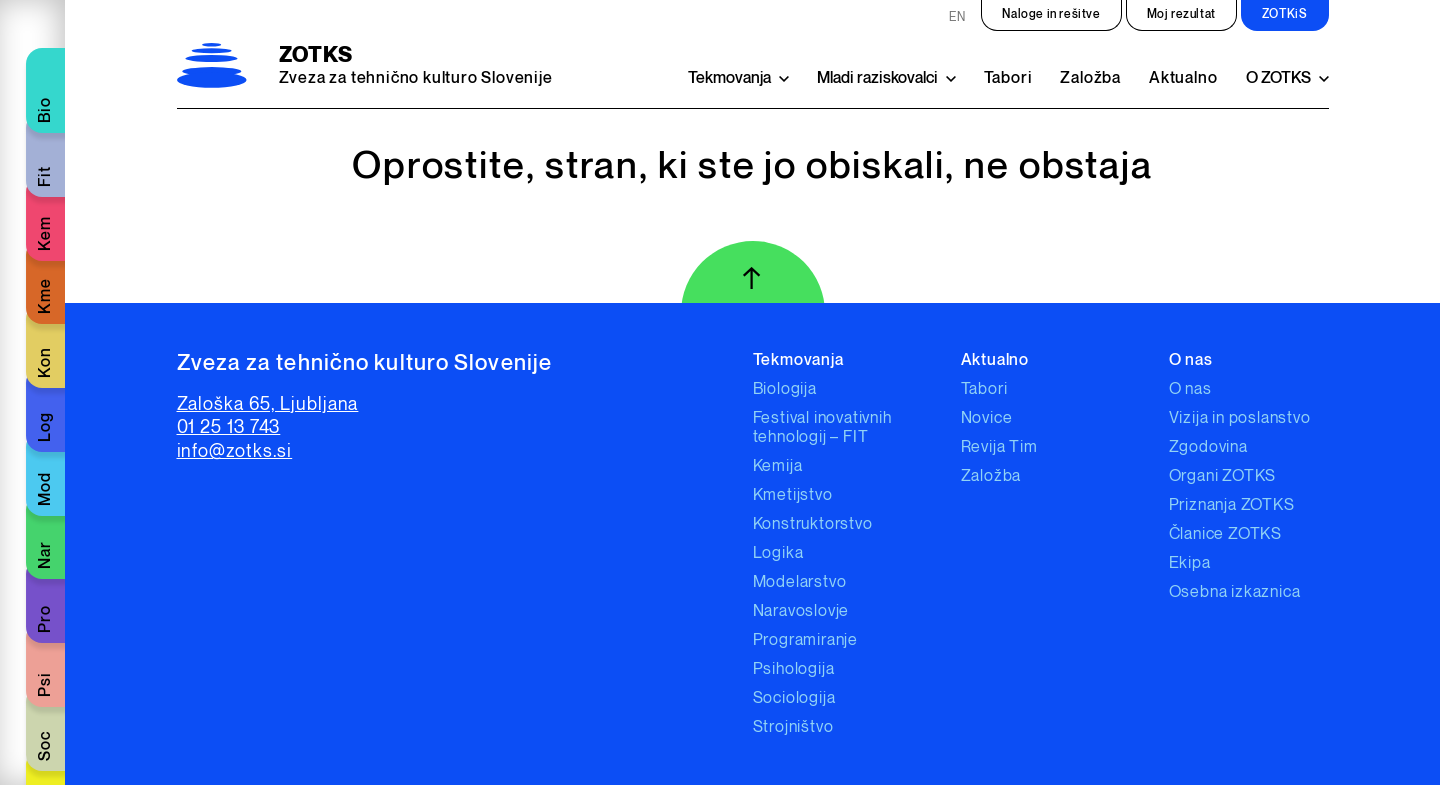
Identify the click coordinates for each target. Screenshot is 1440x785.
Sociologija (794, 698)
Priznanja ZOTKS (1232, 505)
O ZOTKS (1278, 78)
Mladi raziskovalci (877, 78)
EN (957, 17)
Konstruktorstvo (813, 524)
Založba (1090, 78)
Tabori (1008, 78)
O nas (1190, 389)
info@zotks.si (235, 451)
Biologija (785, 389)
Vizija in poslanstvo (1240, 418)
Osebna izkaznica (1235, 592)
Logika (778, 553)
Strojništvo (793, 727)
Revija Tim (999, 447)
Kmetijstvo (793, 495)
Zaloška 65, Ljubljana (268, 404)
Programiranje (805, 640)
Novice (987, 418)
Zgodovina (1208, 447)
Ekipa (1190, 563)
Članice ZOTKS (1225, 534)
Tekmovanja (729, 78)
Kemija (778, 466)
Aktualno (1183, 78)
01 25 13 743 (229, 427)
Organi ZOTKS (1223, 476)
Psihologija (794, 669)
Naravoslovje (801, 611)
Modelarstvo (800, 582)
